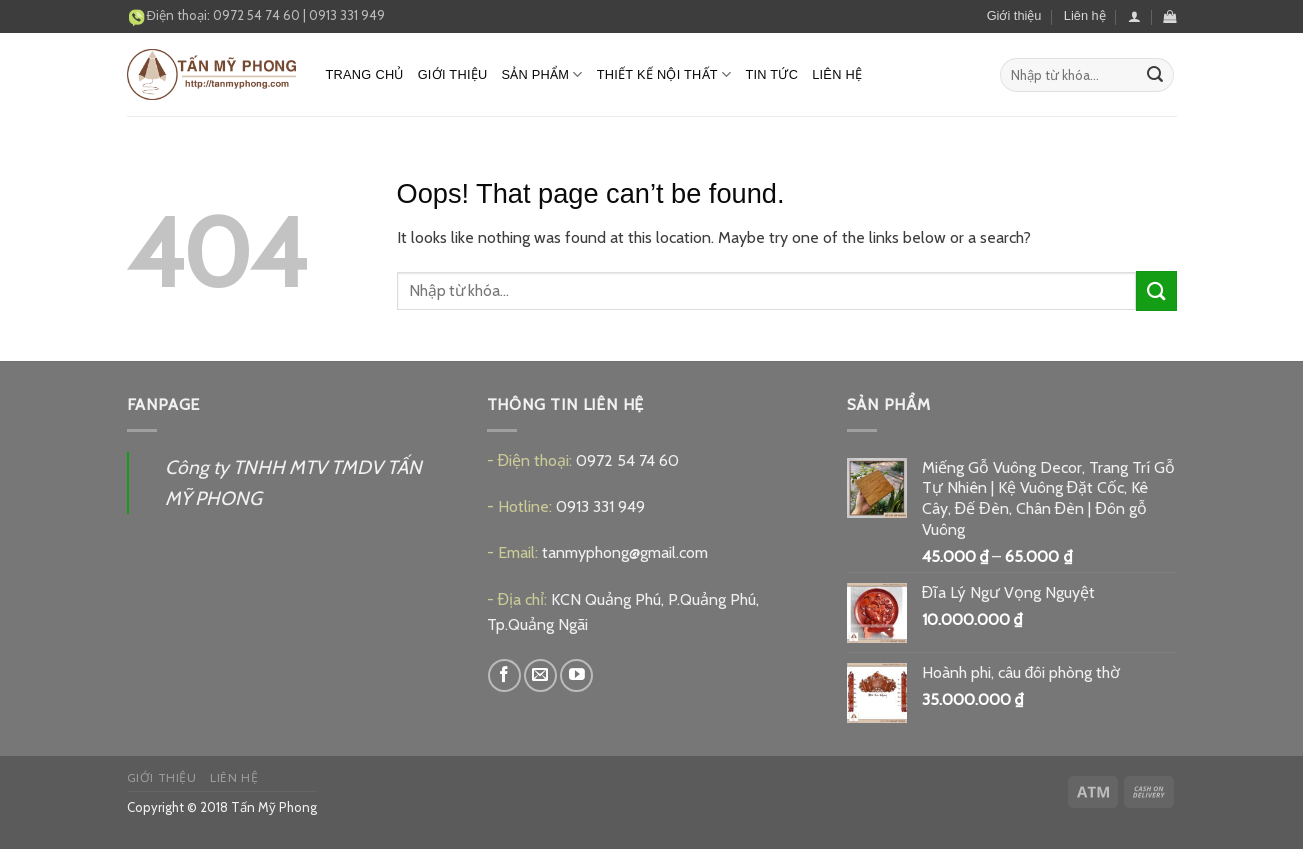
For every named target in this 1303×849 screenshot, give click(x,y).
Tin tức (771, 74)
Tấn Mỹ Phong (274, 807)
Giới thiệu (1014, 15)
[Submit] (1155, 75)
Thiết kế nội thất (664, 74)
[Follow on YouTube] (576, 675)
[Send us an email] (540, 675)
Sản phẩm (541, 74)
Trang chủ (365, 74)
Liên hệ (1085, 15)
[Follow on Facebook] (504, 675)
